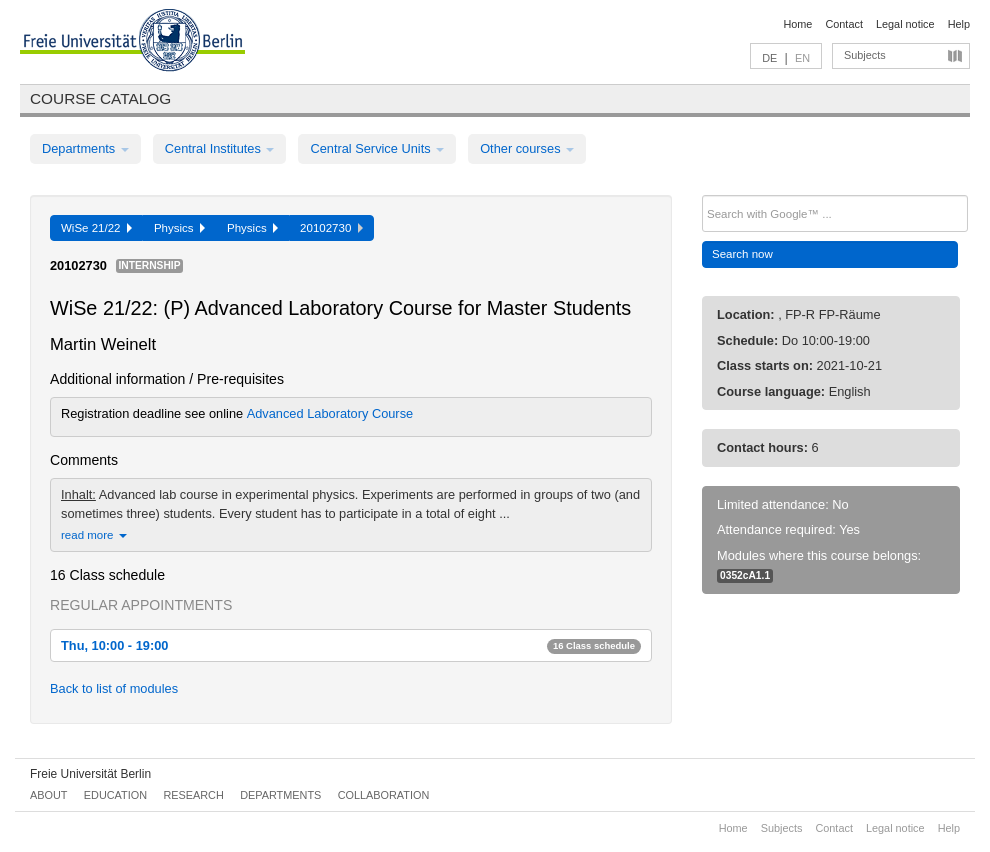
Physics (179, 228)
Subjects (865, 55)
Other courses (527, 148)
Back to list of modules (114, 688)
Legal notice (905, 24)
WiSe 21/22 (96, 228)
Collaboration (384, 795)
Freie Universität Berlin (90, 774)
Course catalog (100, 98)
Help (959, 24)
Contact (843, 24)
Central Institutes (220, 148)
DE (769, 58)
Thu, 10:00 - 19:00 (351, 645)
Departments (85, 148)
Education (115, 795)
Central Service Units (377, 148)
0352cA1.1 (745, 575)
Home (797, 24)
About (48, 795)
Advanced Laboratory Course (330, 413)
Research (193, 795)
